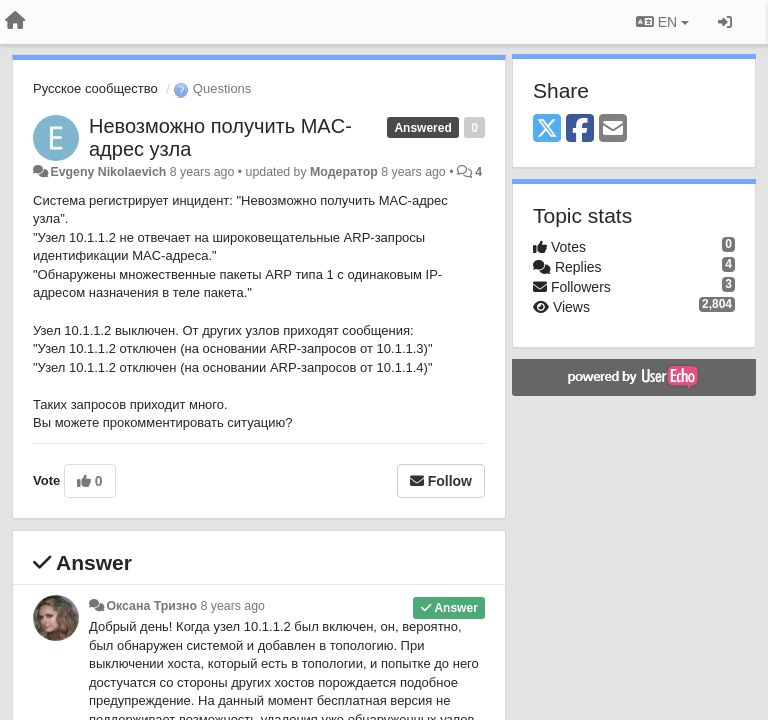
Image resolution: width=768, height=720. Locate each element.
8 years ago (232, 606)
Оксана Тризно (151, 606)
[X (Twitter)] (547, 129)
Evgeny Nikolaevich (108, 172)
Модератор (344, 172)
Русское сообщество (95, 88)
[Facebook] (580, 129)
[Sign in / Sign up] (725, 22)
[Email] (613, 129)
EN (662, 22)
